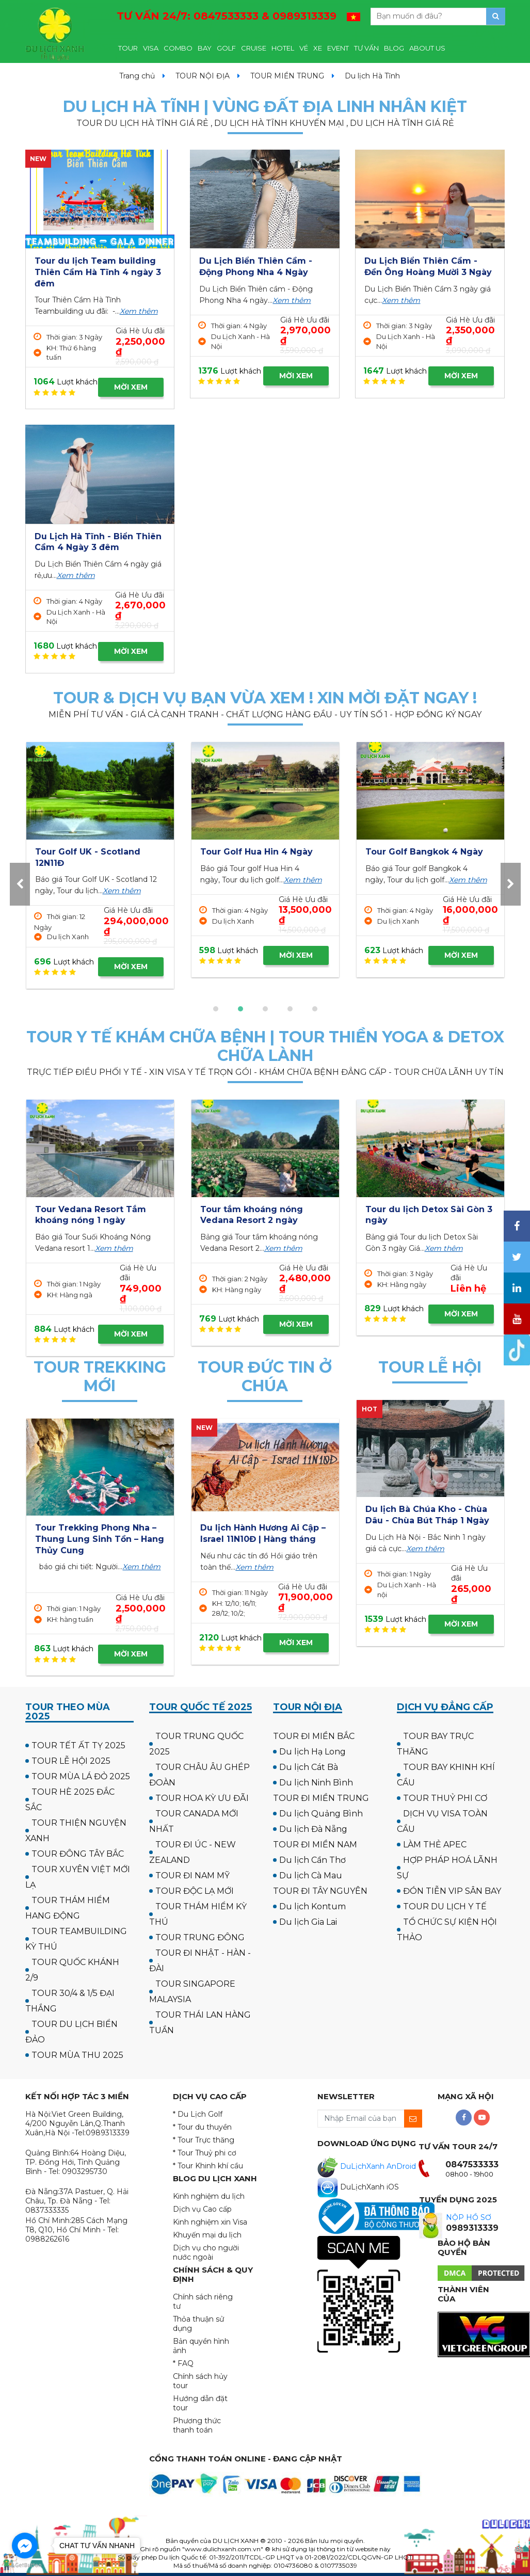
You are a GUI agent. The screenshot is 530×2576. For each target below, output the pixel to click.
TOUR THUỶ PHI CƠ (445, 1798)
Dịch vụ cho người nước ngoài (206, 2252)
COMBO (178, 48)
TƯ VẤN (366, 48)
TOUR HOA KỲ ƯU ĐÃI (202, 1798)
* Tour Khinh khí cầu (208, 2165)
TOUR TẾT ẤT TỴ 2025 (78, 1745)
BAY (205, 48)
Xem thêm (139, 311)
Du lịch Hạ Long (312, 1752)
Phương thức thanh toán (197, 2425)
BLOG (394, 48)
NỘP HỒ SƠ (468, 2217)
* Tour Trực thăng (203, 2140)
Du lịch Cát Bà (308, 1767)
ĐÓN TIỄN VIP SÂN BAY (452, 1891)
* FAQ (183, 2363)
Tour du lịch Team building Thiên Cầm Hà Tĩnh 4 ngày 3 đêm (98, 272)
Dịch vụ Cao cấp (202, 2209)
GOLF (226, 48)
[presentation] (20, 884)
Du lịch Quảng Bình (321, 1813)
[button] (215, 1009)
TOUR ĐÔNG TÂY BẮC (77, 1854)
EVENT (338, 48)
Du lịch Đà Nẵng (313, 1829)
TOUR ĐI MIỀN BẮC (314, 1736)
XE (317, 48)
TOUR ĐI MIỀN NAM (315, 1844)
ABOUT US (427, 48)
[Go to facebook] (25, 2545)
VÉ (303, 48)
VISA (150, 48)
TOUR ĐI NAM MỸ (192, 1875)
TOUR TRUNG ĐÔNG (200, 1937)
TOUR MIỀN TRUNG (287, 76)
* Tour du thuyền (202, 2127)
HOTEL (282, 48)
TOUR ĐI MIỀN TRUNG (321, 1798)
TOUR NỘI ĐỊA (202, 76)
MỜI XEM (131, 387)
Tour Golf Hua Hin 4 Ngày (421, 852)
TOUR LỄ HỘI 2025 (70, 1761)
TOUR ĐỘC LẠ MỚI (194, 1891)
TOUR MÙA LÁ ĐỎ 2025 (80, 1776)
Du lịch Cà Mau (310, 1875)
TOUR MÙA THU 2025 (77, 2055)
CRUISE (253, 48)
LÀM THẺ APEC (435, 1844)
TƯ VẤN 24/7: (226, 16)
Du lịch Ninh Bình (316, 1783)
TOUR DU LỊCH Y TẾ (445, 1906)
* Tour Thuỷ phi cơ (204, 2153)
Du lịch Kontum (312, 1906)
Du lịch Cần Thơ (312, 1860)
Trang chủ (137, 76)
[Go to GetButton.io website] (24, 2565)
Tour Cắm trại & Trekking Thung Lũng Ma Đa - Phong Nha (96, 1539)
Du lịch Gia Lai (308, 1922)
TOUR (128, 48)
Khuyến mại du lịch (207, 2235)
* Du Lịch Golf (197, 2114)
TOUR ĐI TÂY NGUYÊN (320, 1891)
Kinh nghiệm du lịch (209, 2196)
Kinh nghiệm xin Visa (210, 2222)
